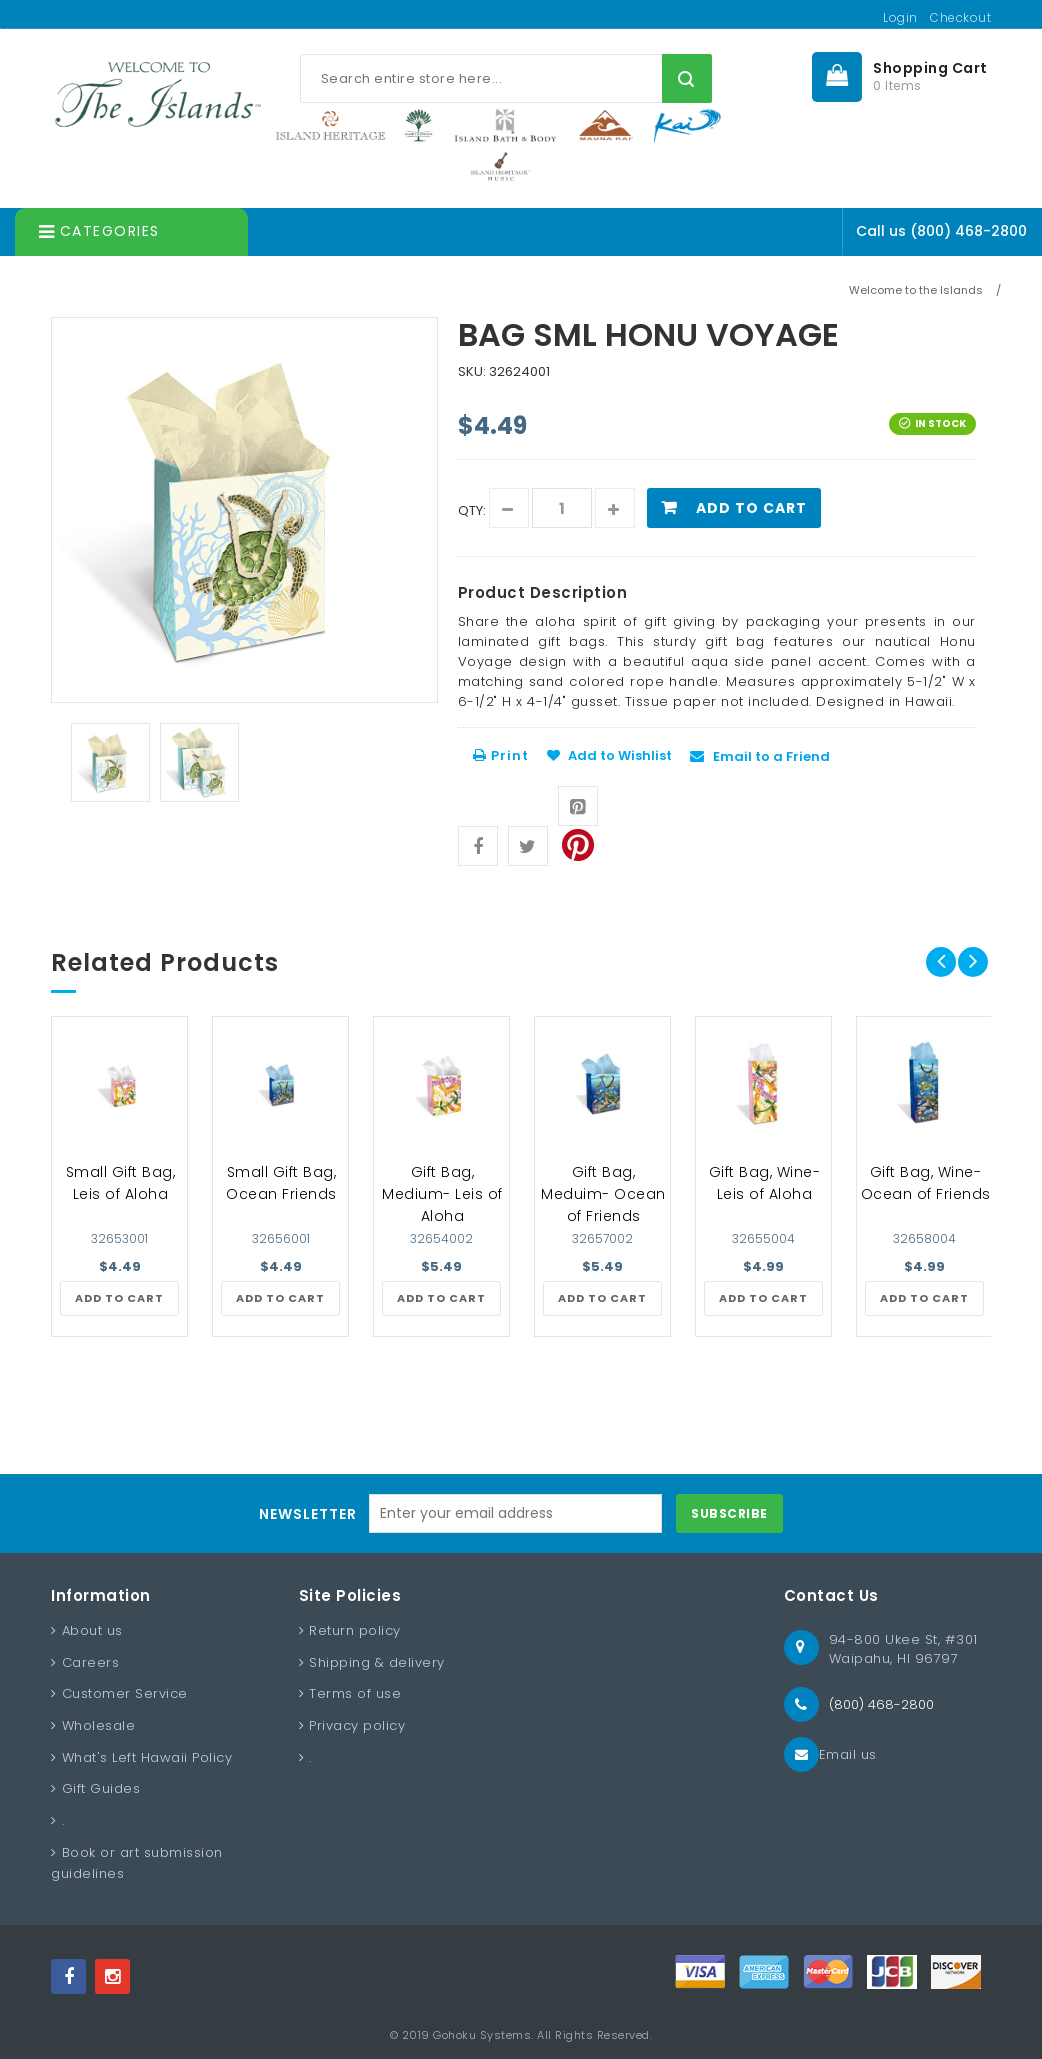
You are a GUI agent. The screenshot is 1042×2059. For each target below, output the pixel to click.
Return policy (355, 1630)
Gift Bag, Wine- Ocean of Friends (926, 1183)
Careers (91, 1662)
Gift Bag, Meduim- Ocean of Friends (603, 1193)
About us (92, 1630)
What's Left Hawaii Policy (147, 1757)
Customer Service (125, 1693)
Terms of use (355, 1693)
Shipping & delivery (377, 1662)
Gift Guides (101, 1788)
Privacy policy (357, 1725)
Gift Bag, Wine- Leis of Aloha (765, 1183)
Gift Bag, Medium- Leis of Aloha (442, 1193)
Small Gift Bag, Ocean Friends (281, 1183)
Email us (848, 1754)
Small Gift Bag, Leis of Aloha (121, 1183)
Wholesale (99, 1725)
